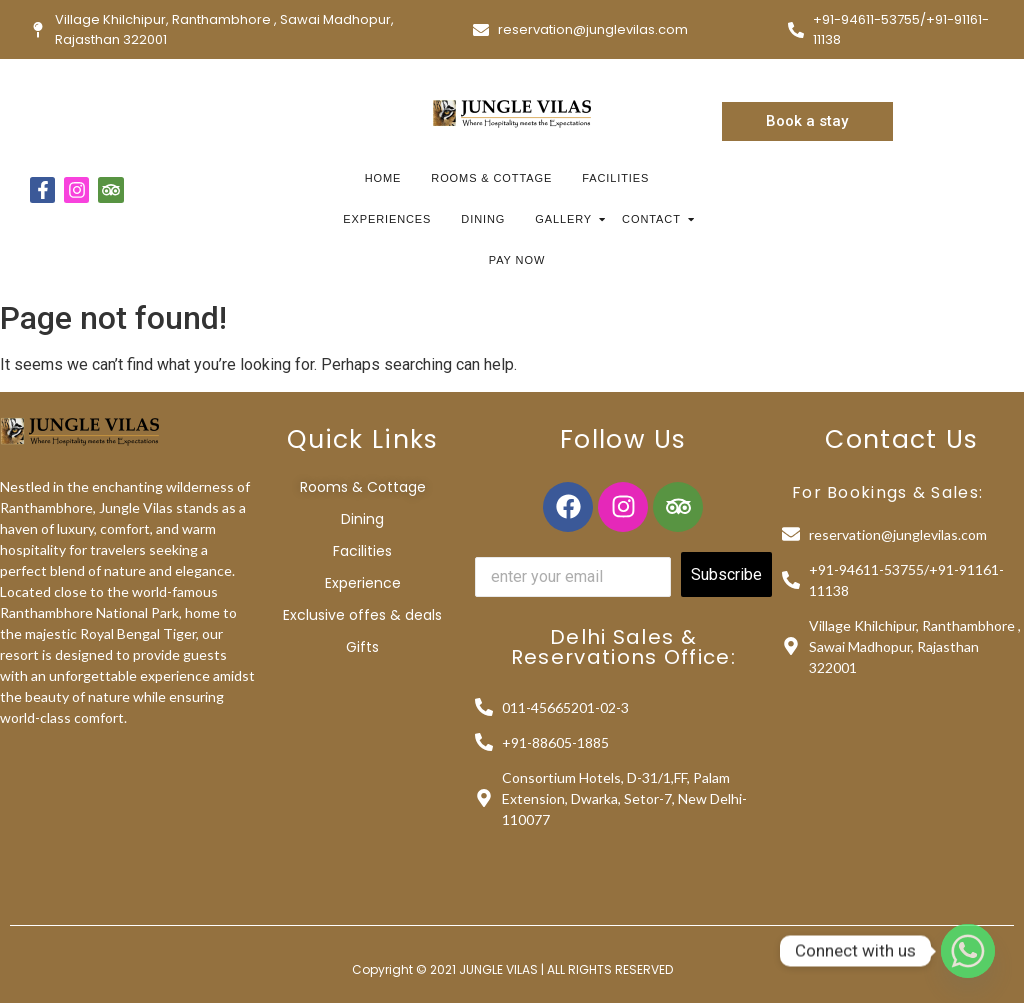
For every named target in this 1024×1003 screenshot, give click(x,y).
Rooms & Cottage (491, 178)
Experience (363, 583)
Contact (654, 219)
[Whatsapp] (968, 951)
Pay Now (517, 260)
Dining (483, 219)
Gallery (566, 219)
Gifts (362, 647)
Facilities (615, 178)
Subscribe (726, 574)
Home (383, 178)
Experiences (387, 219)
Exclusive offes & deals (362, 615)
